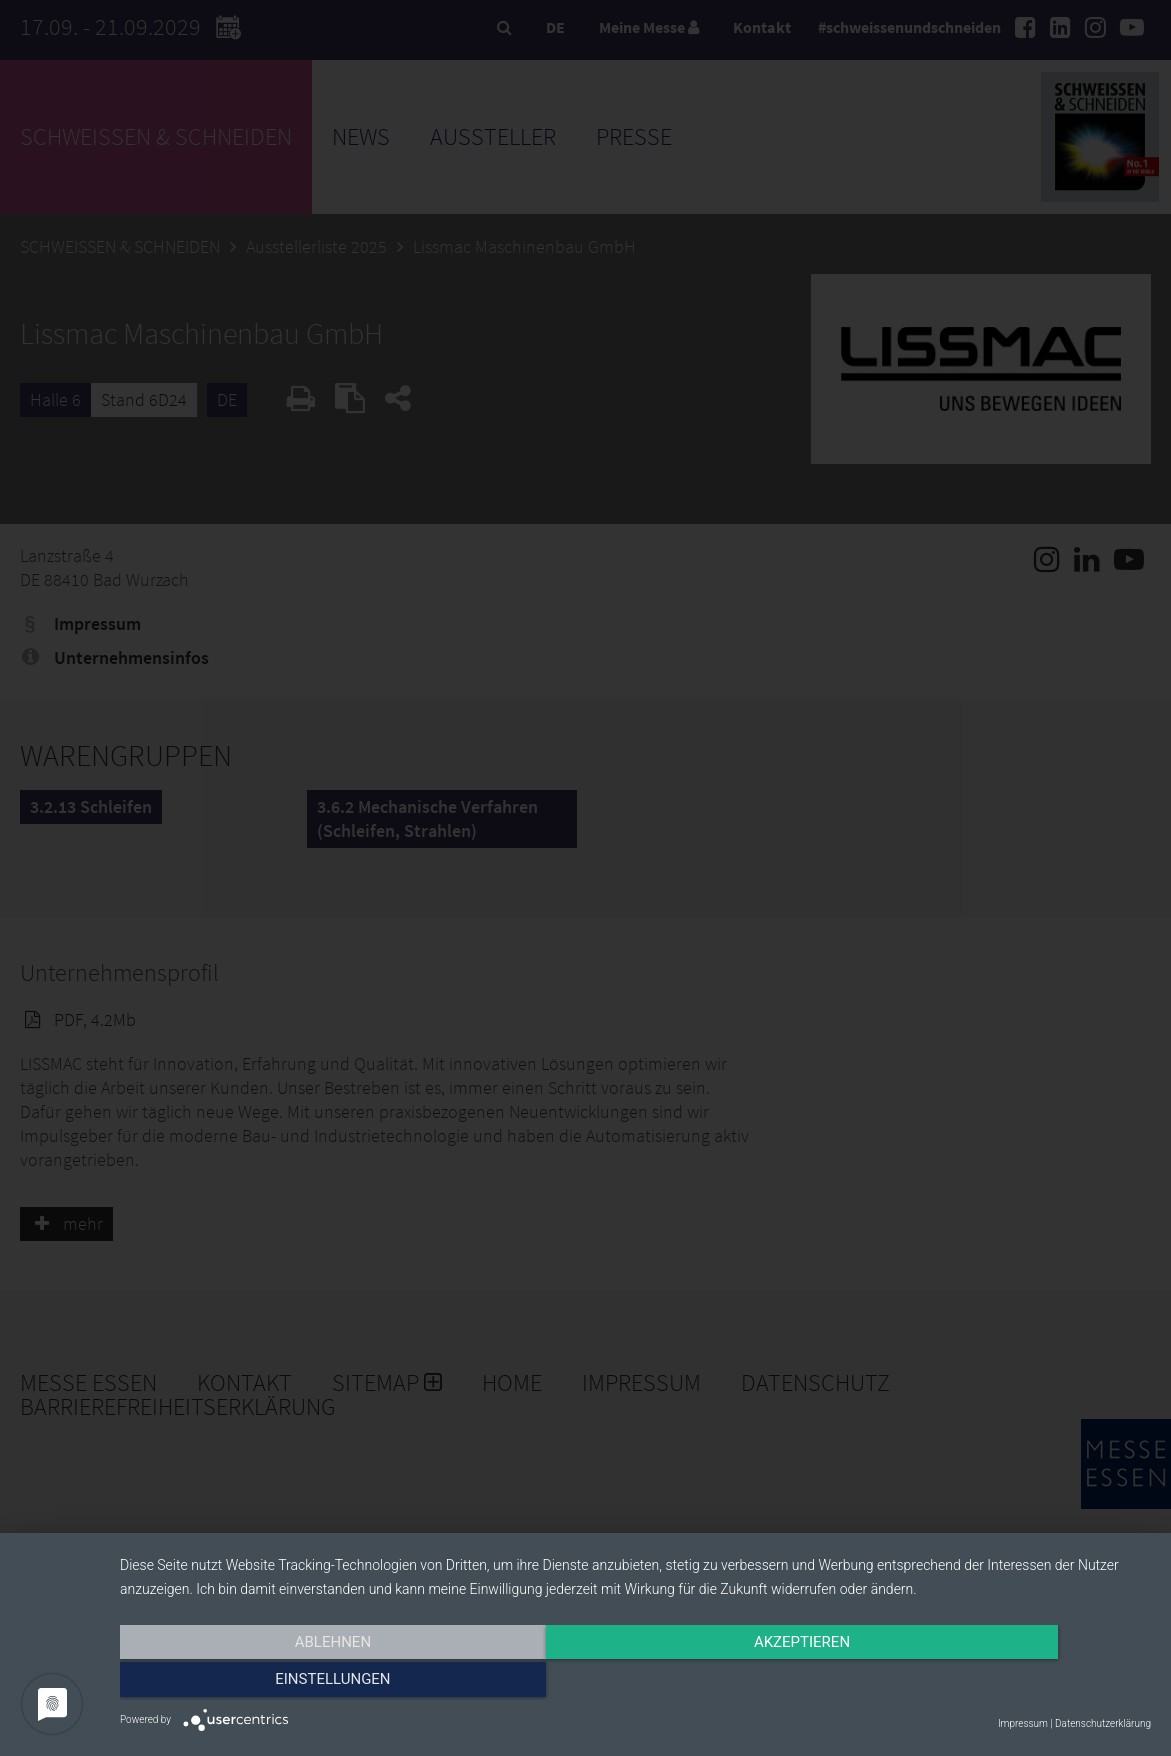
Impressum (1023, 1723)
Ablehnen (274, 1683)
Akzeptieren (635, 1683)
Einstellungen (996, 1683)
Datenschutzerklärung (1103, 1723)
